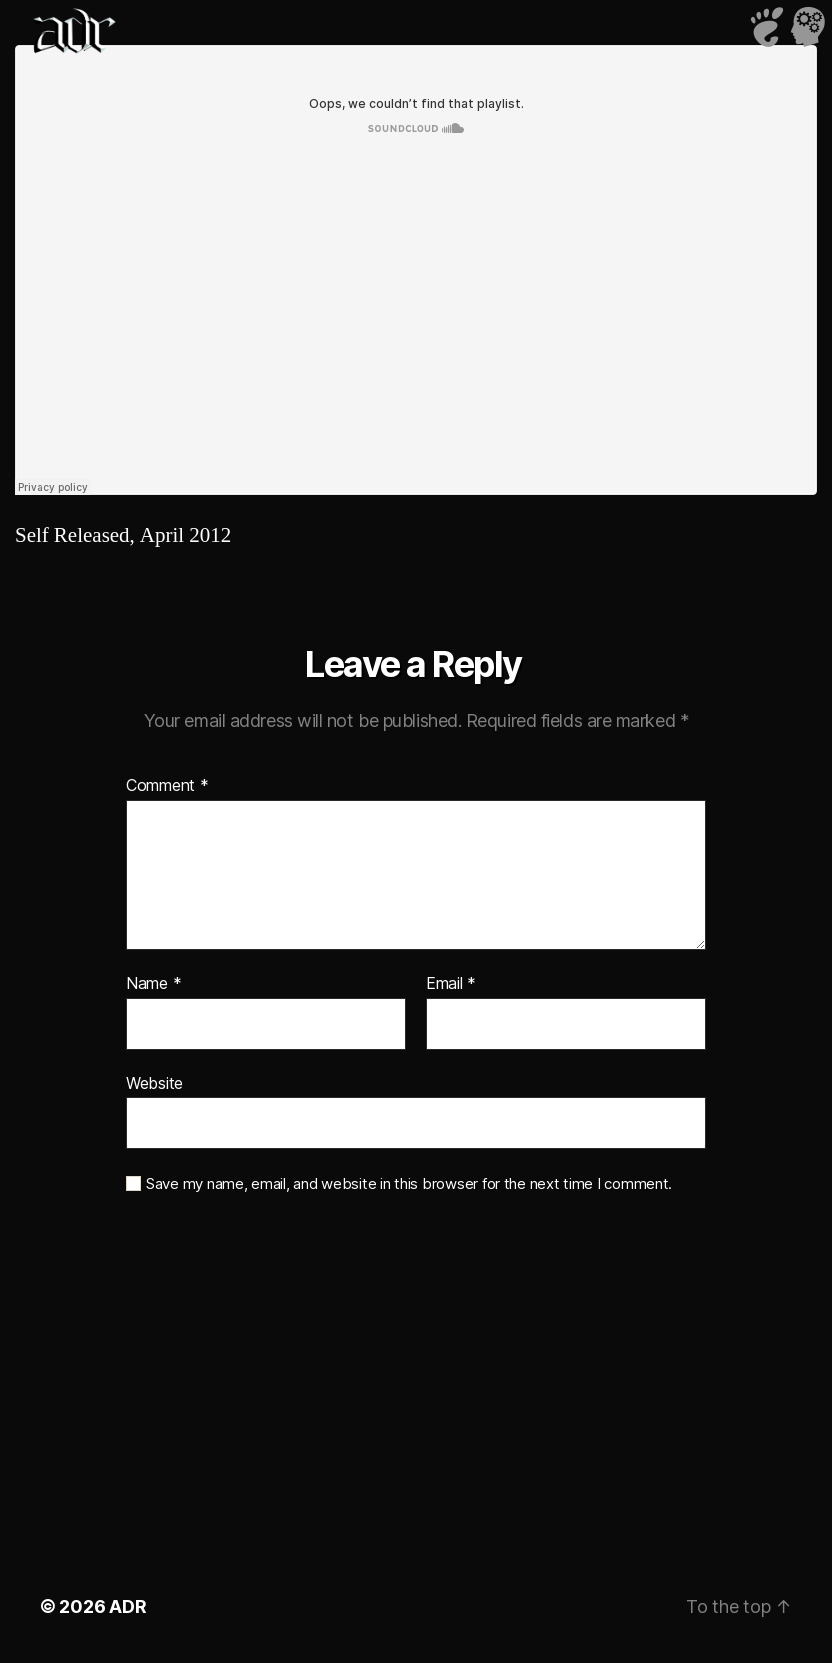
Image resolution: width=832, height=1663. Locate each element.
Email (451, 984)
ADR (127, 1606)
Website (154, 1083)
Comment (167, 786)
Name (153, 984)
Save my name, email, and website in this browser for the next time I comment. (409, 1184)
